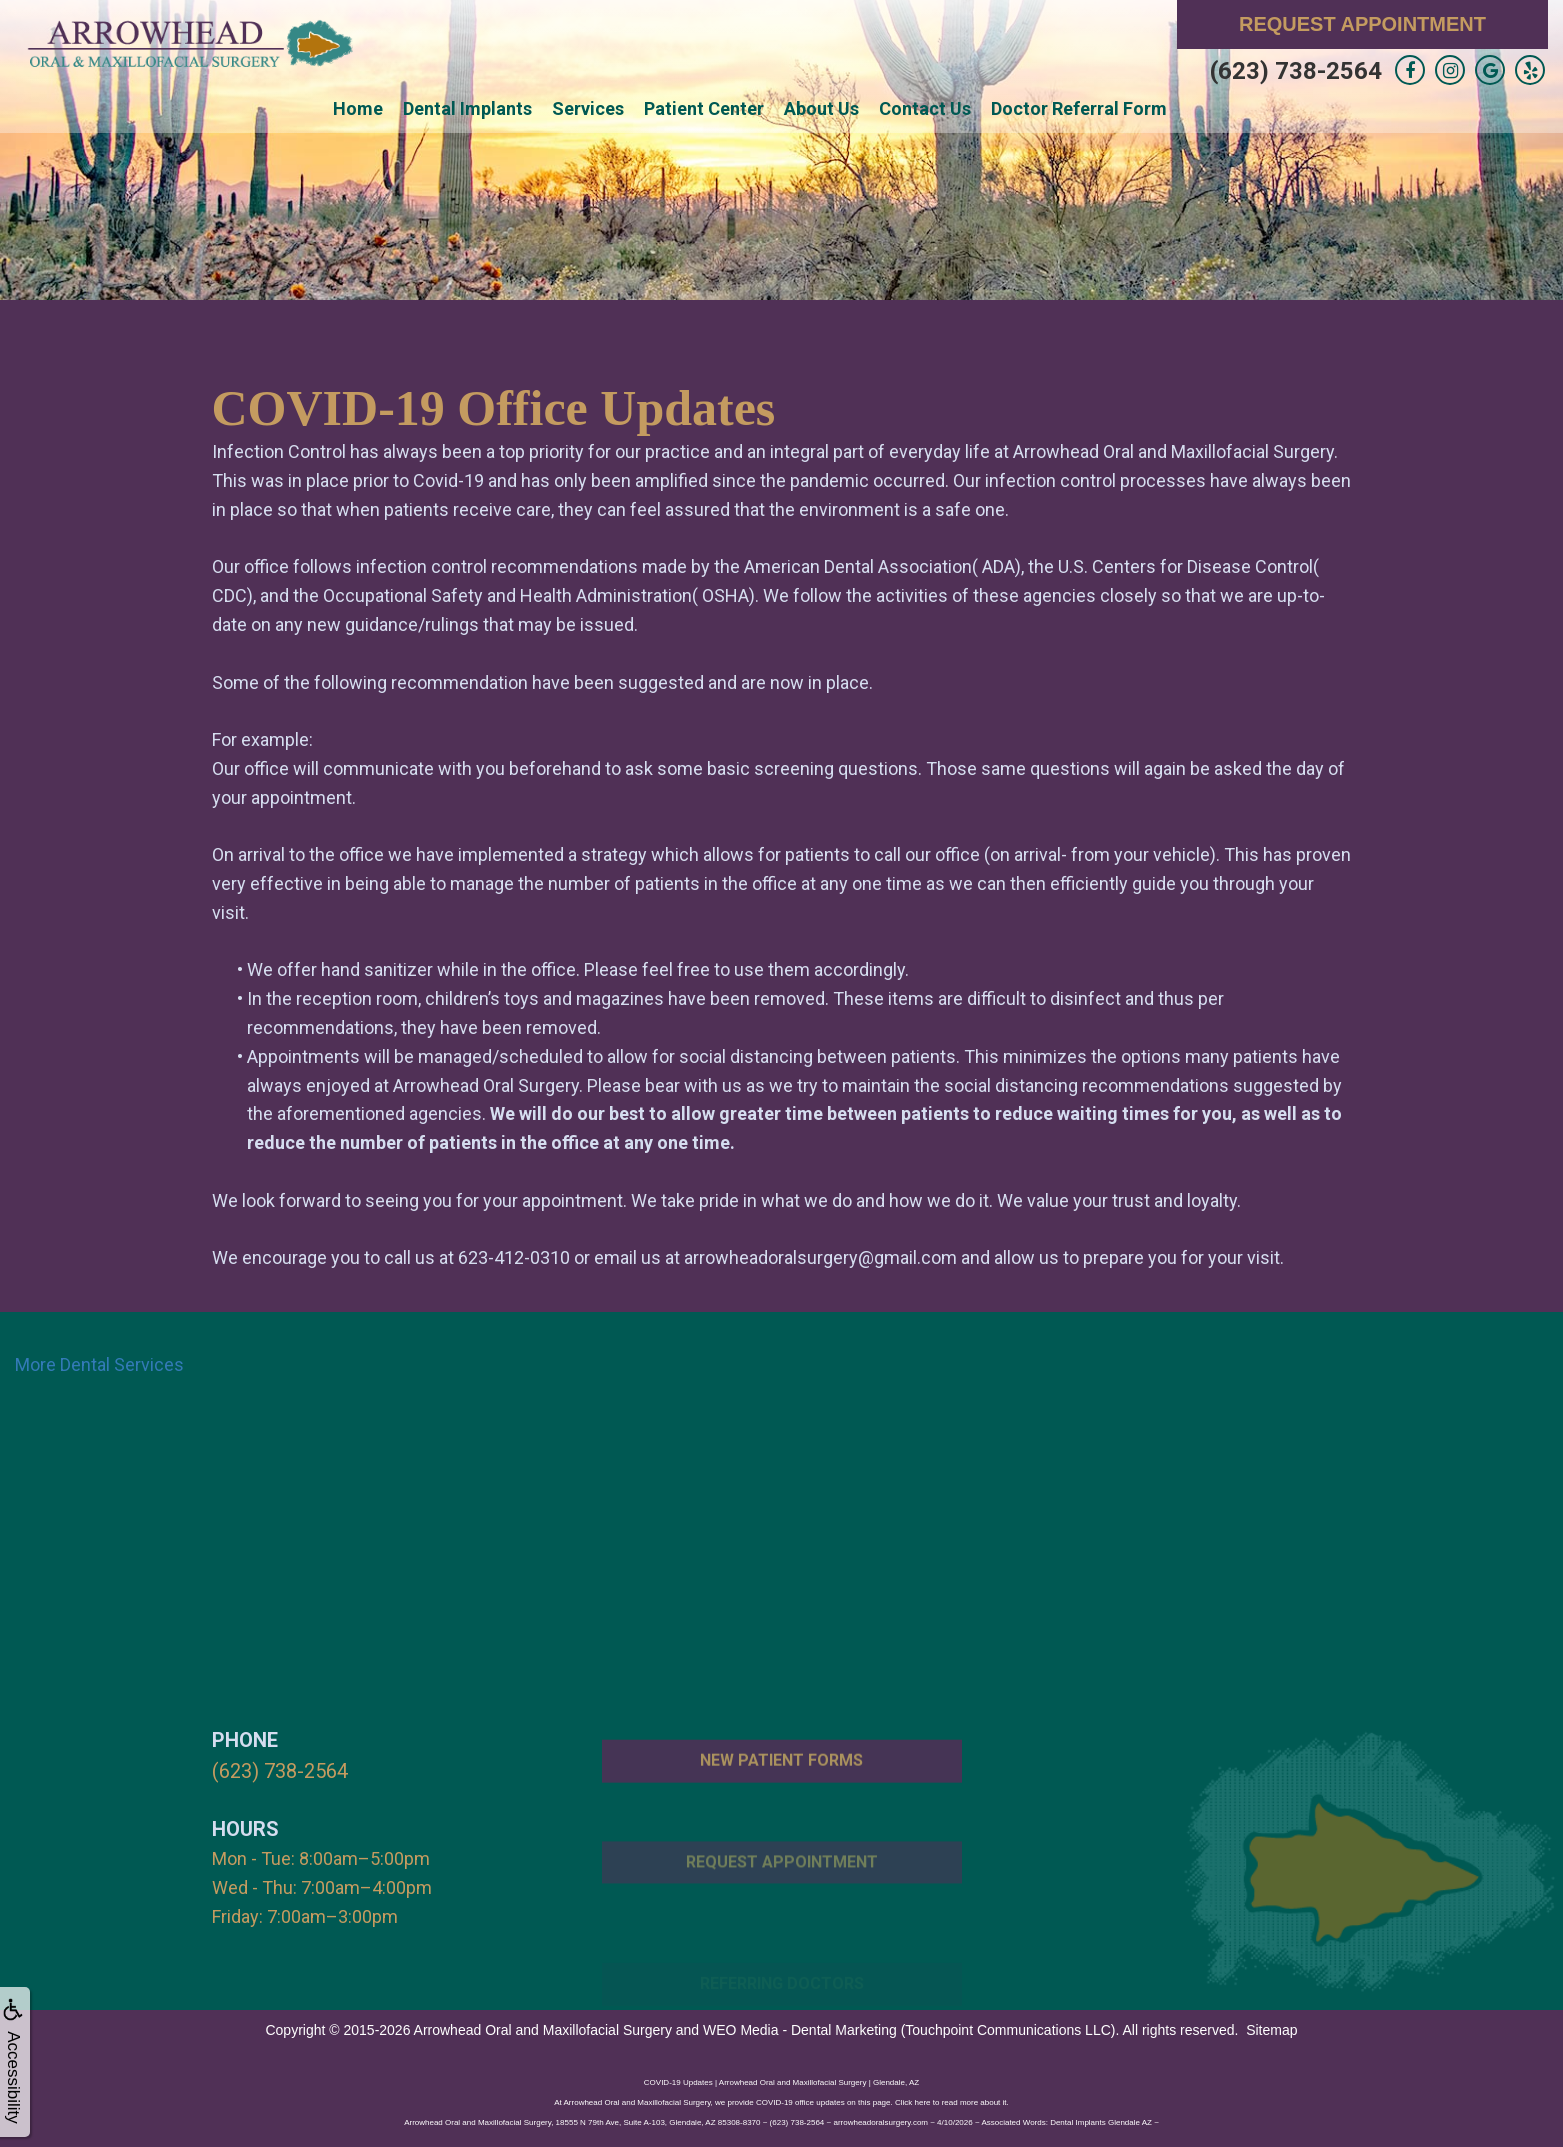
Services (588, 108)
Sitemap (1271, 2027)
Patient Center (704, 108)
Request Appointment (1362, 24)
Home (358, 108)
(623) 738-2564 (1296, 71)
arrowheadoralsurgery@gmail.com (820, 1257)
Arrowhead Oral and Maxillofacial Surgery (543, 2027)
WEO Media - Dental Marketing (800, 2027)
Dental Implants (467, 108)
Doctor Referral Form (1079, 108)
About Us (821, 108)
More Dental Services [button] (99, 1364)
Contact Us (925, 108)
